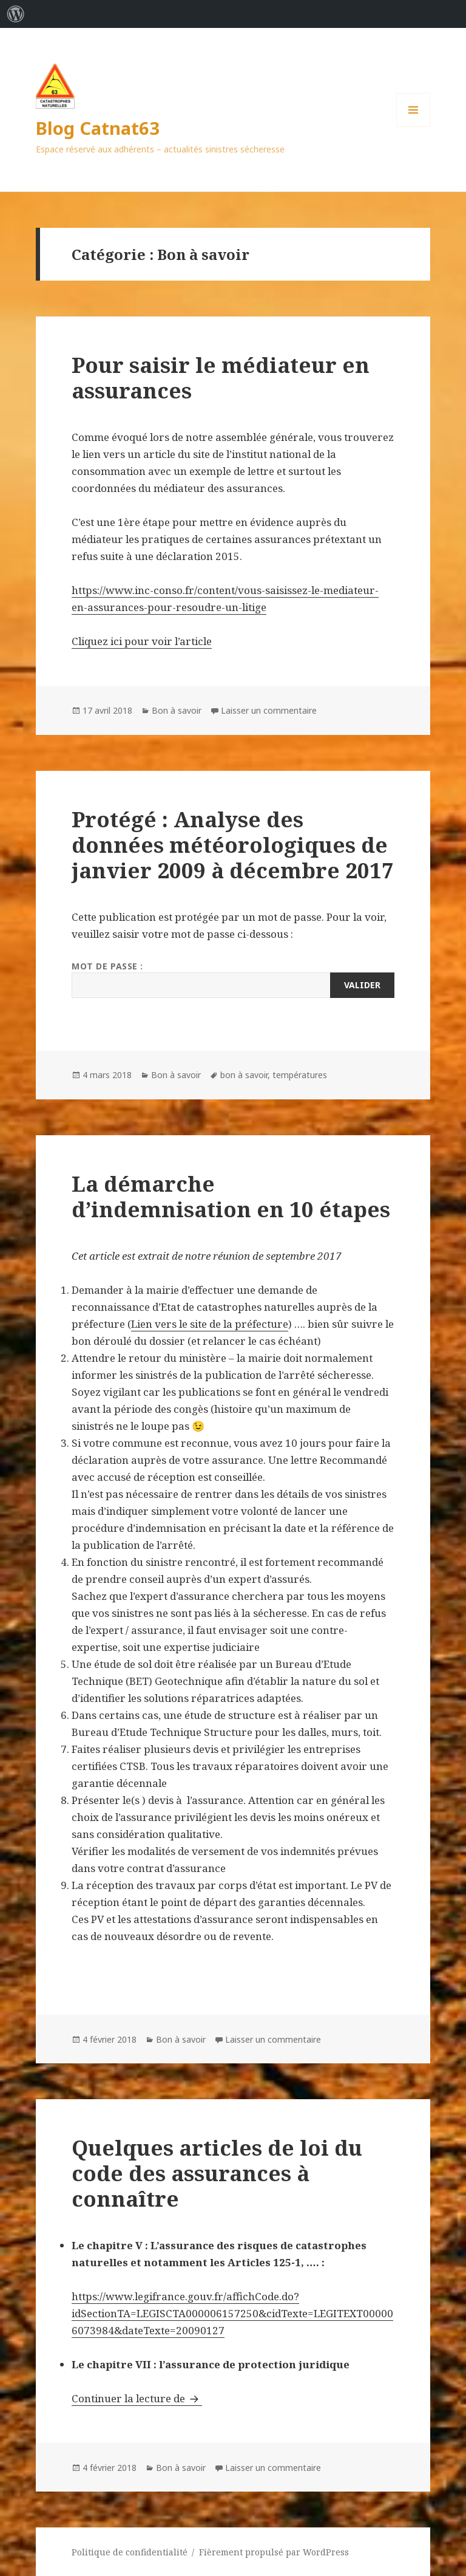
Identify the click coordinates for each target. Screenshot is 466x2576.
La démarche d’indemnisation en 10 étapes (231, 1196)
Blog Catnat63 (98, 128)
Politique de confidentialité (129, 2552)
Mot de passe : (233, 979)
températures (299, 1075)
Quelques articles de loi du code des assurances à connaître (217, 2173)
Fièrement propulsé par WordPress (274, 2552)
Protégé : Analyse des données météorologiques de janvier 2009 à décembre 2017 (233, 844)
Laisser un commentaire (269, 710)
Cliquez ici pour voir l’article (142, 641)
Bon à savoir (176, 710)
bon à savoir (244, 1075)
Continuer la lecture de (137, 2398)
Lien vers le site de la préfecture (209, 1324)
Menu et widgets (413, 126)
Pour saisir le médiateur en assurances (221, 377)
